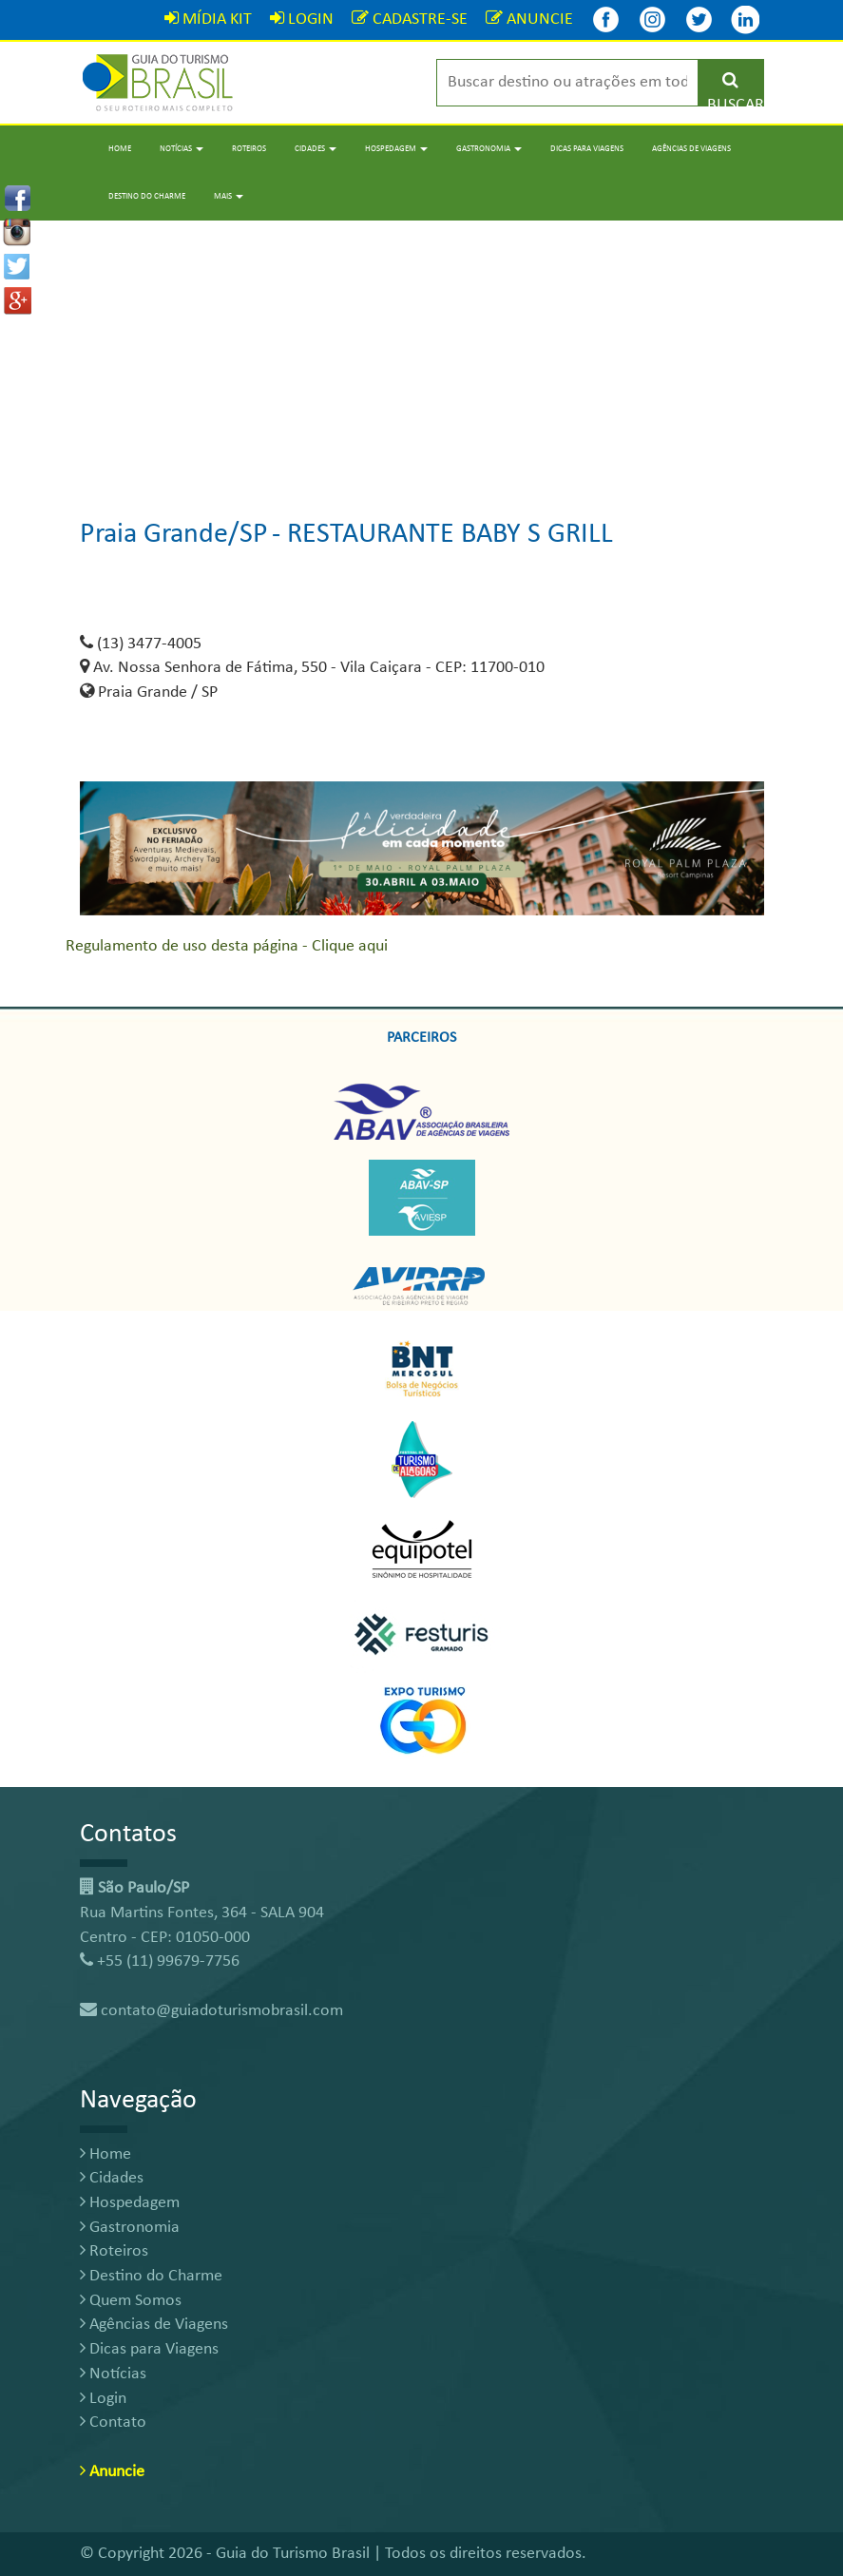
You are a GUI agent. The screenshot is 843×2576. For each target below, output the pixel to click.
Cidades (112, 2178)
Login (103, 2399)
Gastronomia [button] (489, 148)
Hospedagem (130, 2203)
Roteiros (249, 148)
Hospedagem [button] (396, 148)
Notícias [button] (181, 148)
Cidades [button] (315, 148)
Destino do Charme (146, 196)
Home (119, 148)
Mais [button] (228, 196)
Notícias (113, 2374)
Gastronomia (130, 2228)
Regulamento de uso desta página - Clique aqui (227, 946)
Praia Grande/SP (174, 534)
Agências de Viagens (691, 148)
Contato (113, 2422)
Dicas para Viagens (586, 148)
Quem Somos (131, 2301)
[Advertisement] (421, 354)
